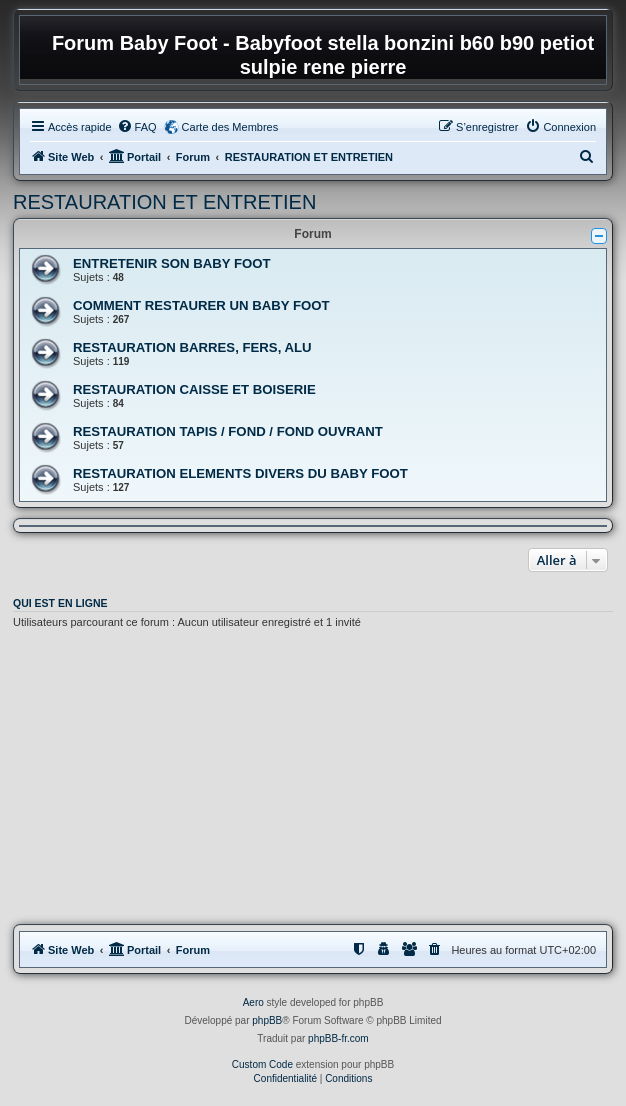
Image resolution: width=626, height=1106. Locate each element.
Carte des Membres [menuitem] (230, 127)
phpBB (267, 1020)
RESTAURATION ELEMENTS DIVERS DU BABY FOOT (240, 473)
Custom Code (262, 1064)
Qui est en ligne (60, 603)
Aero (253, 1002)
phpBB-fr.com (338, 1038)
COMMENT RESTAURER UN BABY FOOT (201, 305)
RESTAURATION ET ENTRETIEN (164, 202)
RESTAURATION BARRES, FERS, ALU (192, 347)
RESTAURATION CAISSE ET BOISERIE (194, 389)
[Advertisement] (313, 780)
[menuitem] (137, 127)
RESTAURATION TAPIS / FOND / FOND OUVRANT (228, 431)
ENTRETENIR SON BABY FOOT (172, 263)
